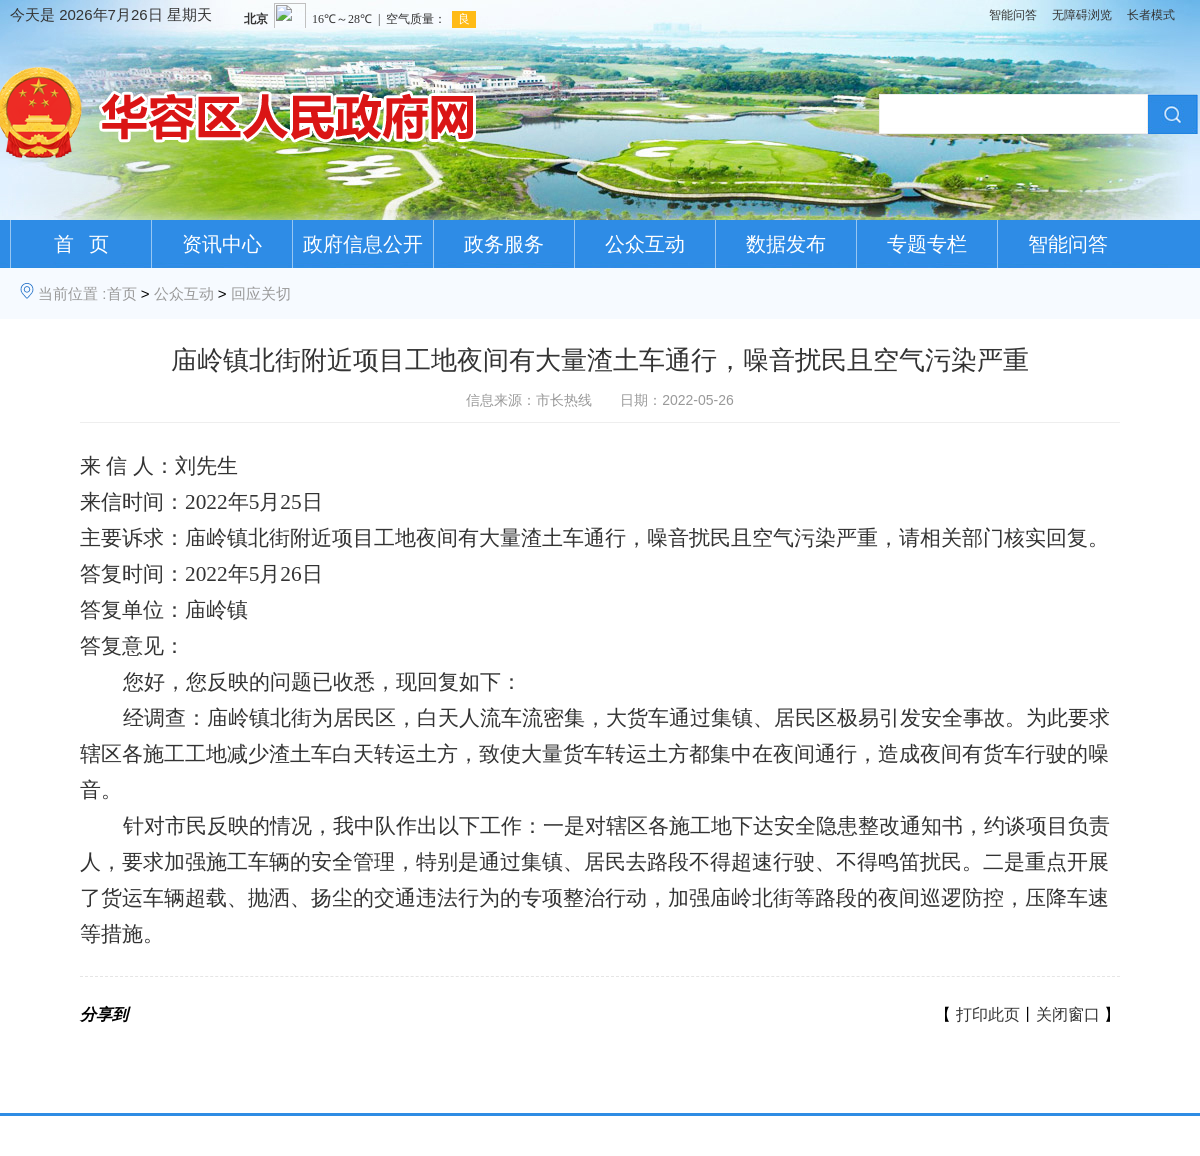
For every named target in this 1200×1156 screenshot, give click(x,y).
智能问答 (1013, 15)
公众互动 (645, 244)
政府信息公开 (363, 244)
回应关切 (261, 293)
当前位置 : (72, 293)
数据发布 (786, 244)
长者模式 (1151, 15)
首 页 (81, 244)
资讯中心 (222, 244)
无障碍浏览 (1082, 15)
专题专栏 (927, 244)
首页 (122, 293)
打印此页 (988, 1014)
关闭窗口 (1068, 1014)
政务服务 (504, 244)
